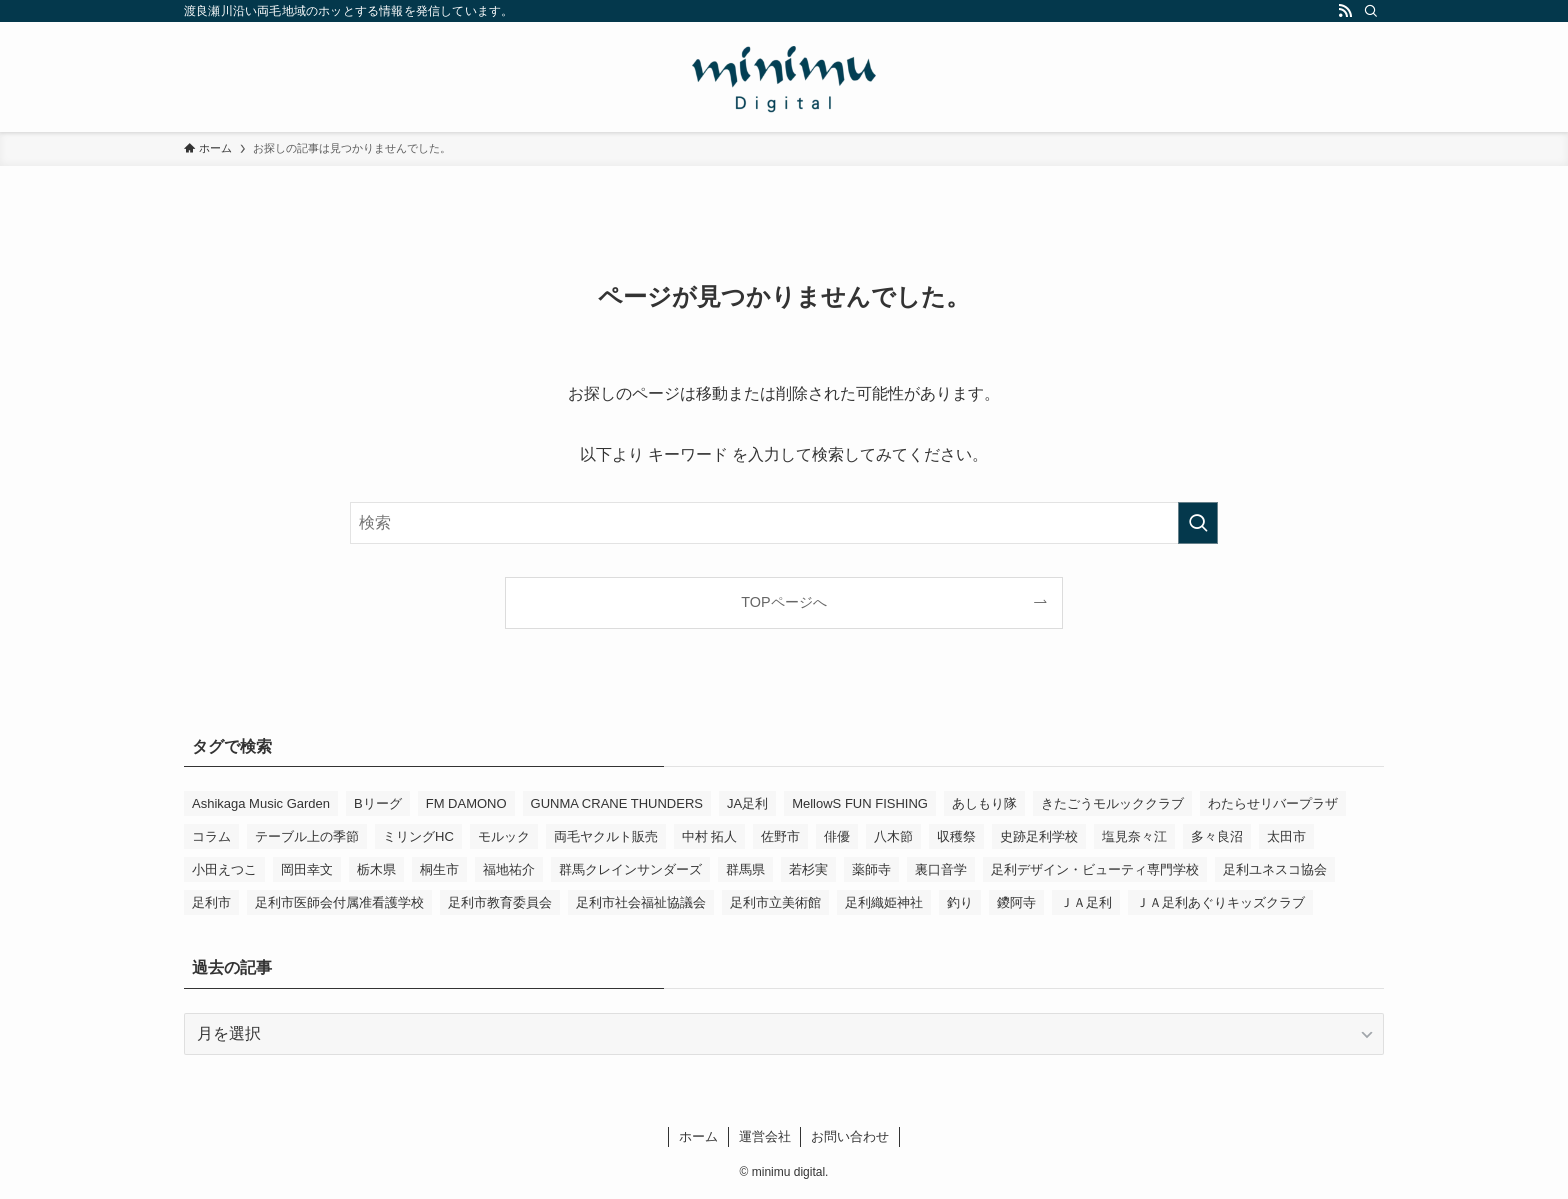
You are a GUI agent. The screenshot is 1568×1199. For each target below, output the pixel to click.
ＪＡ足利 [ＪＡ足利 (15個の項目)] (1086, 902)
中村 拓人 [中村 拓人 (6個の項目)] (710, 836)
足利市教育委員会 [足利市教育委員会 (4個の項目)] (500, 902)
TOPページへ (783, 602)
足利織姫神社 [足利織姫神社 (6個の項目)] (884, 902)
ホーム (698, 1136)
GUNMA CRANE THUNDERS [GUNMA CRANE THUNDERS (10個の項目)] (617, 803)
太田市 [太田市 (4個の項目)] (1286, 836)
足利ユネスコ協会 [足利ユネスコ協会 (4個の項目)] (1275, 869)
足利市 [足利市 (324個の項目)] (211, 902)
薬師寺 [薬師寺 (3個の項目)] (871, 869)
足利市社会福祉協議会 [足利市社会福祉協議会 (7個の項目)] (641, 902)
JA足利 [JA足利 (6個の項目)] (747, 803)
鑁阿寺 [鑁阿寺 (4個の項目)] (1016, 902)
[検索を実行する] (1198, 523)
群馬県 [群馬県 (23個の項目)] (745, 869)
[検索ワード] (784, 523)
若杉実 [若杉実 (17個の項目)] (808, 869)
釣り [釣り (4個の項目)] (960, 902)
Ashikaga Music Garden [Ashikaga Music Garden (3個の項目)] (261, 803)
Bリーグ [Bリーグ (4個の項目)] (378, 803)
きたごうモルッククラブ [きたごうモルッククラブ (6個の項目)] (1112, 803)
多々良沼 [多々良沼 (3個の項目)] (1217, 836)
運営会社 (765, 1136)
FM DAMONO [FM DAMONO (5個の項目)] (466, 803)
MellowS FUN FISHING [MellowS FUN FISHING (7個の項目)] (860, 803)
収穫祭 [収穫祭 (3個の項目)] (956, 836)
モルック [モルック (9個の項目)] (504, 836)
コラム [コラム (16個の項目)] (211, 836)
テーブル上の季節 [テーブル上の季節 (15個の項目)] (307, 836)
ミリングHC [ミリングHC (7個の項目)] (418, 836)
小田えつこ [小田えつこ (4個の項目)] (224, 869)
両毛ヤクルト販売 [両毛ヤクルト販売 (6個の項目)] (606, 836)
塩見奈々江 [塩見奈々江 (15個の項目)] (1134, 836)
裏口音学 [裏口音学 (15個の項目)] (941, 869)
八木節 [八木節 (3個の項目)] (893, 836)
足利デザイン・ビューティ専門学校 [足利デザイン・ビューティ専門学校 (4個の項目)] (1095, 869)
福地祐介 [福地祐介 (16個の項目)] (509, 869)
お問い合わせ (850, 1136)
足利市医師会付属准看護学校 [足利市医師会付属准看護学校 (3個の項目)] (339, 902)
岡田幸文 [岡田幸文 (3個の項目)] (307, 869)
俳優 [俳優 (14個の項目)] (837, 836)
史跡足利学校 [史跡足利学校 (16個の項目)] (1039, 836)
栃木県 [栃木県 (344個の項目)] (376, 869)
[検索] (1371, 11)
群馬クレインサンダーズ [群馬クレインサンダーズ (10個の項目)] (630, 869)
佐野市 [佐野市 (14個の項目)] (780, 836)
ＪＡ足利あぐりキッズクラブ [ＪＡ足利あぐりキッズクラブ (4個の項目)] (1220, 902)
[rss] (1345, 11)
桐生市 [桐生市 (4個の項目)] (439, 869)
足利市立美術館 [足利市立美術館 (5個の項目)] (775, 902)
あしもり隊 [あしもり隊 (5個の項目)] (984, 803)
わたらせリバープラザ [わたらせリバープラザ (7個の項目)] (1273, 803)
